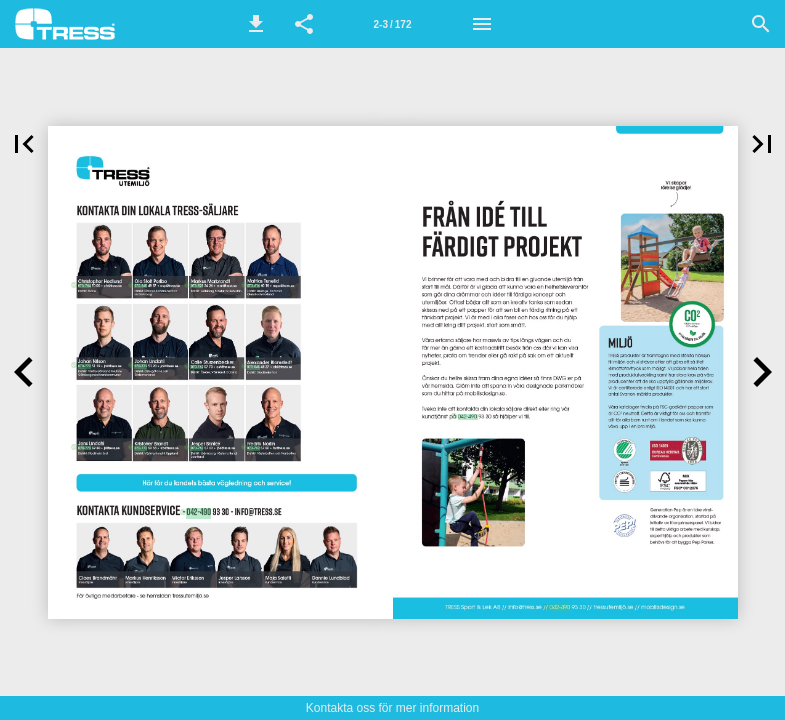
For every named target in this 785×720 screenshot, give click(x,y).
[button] (256, 24)
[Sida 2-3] (393, 24)
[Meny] (482, 24)
